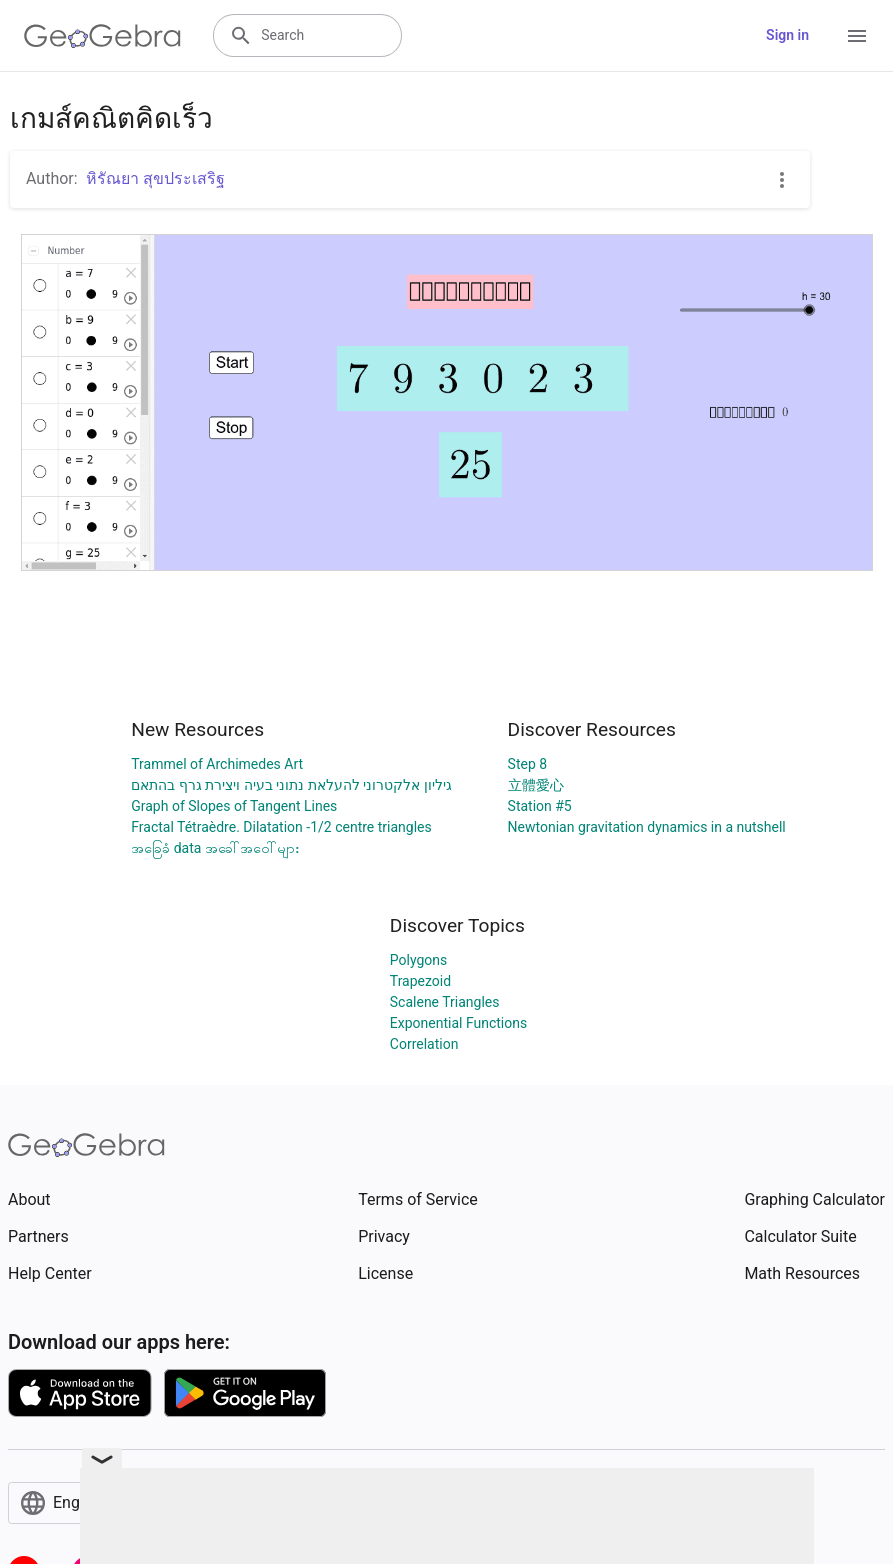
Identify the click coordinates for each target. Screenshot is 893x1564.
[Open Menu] (857, 36)
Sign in (787, 35)
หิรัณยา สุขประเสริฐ (155, 178)
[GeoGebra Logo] (102, 36)
